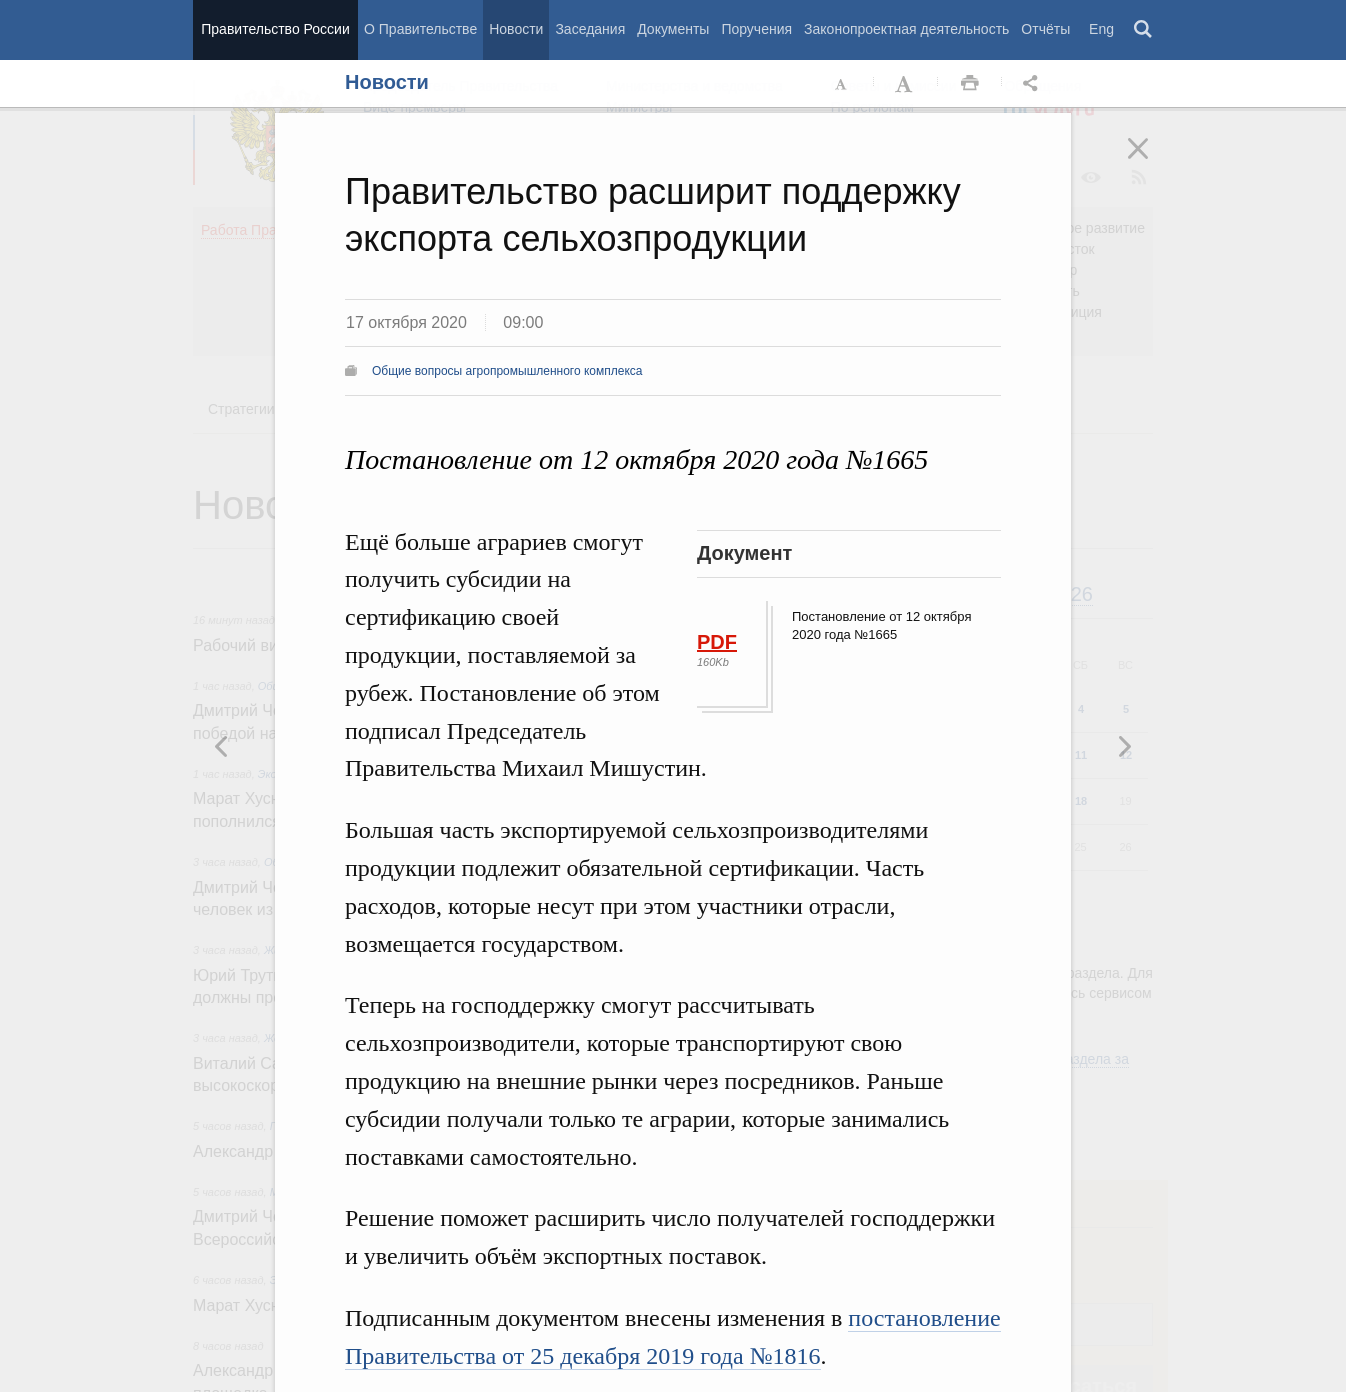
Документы (673, 29)
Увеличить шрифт (906, 84)
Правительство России (275, 29)
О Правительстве (420, 29)
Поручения (756, 29)
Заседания (590, 29)
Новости (516, 29)
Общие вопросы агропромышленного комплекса (507, 371)
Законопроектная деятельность (906, 29)
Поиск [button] (1144, 30)
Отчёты (1045, 29)
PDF (717, 642)
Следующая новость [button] (222, 746)
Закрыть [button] (1152, 162)
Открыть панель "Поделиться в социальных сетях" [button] (1034, 84)
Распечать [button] (970, 84)
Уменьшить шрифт (842, 84)
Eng (1101, 29)
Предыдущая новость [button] (1124, 746)
